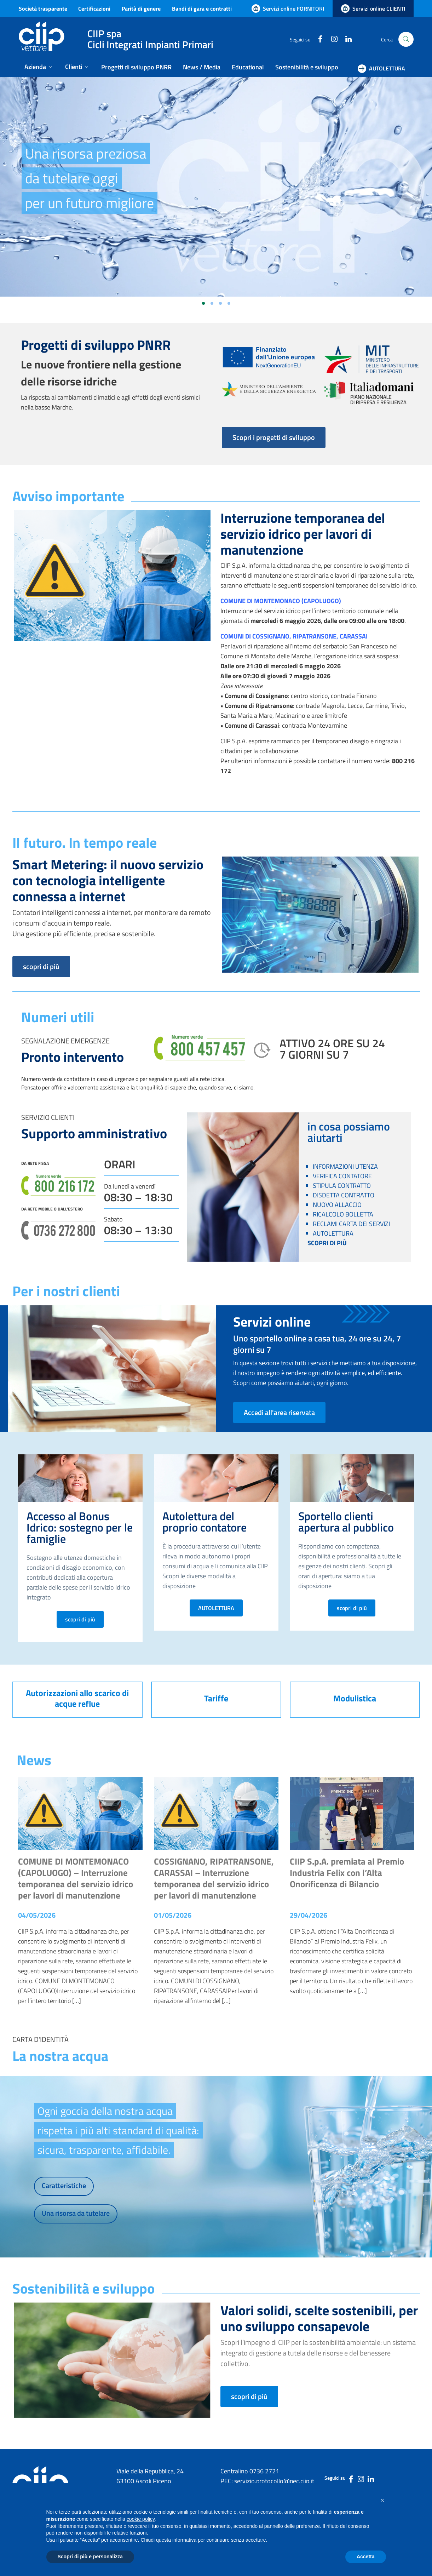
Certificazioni (94, 8)
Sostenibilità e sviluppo (306, 67)
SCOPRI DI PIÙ (327, 1243)
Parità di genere (141, 8)
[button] (382, 2500)
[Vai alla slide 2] (212, 303)
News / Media (201, 67)
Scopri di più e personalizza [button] (90, 2556)
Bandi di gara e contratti (202, 8)
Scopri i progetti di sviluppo (273, 437)
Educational (248, 67)
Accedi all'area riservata (279, 1412)
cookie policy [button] (141, 2519)
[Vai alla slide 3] (220, 303)
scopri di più (41, 966)
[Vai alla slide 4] (228, 303)
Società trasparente (43, 8)
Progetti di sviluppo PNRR (136, 67)
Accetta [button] (366, 2556)
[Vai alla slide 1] (203, 303)
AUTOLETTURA (216, 1608)
